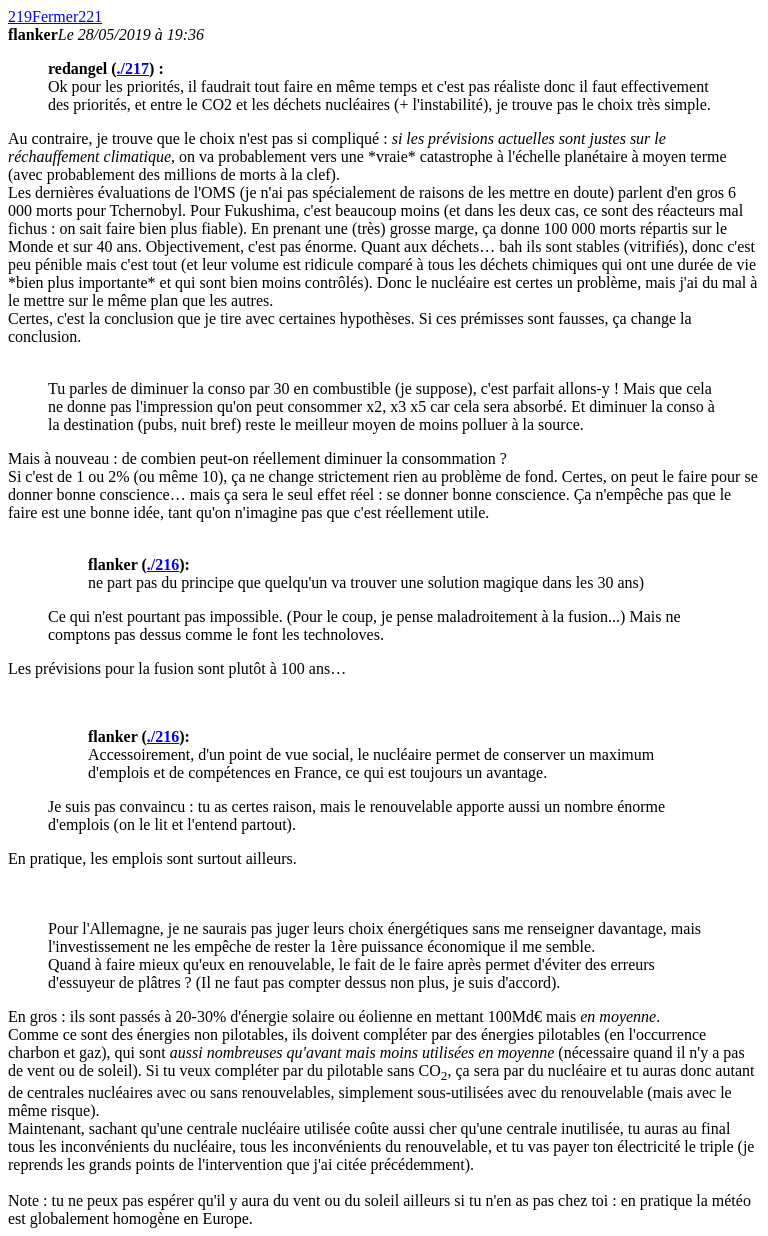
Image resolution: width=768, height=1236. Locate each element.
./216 (163, 564)
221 (90, 16)
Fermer (55, 16)
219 (20, 16)
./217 (133, 68)
